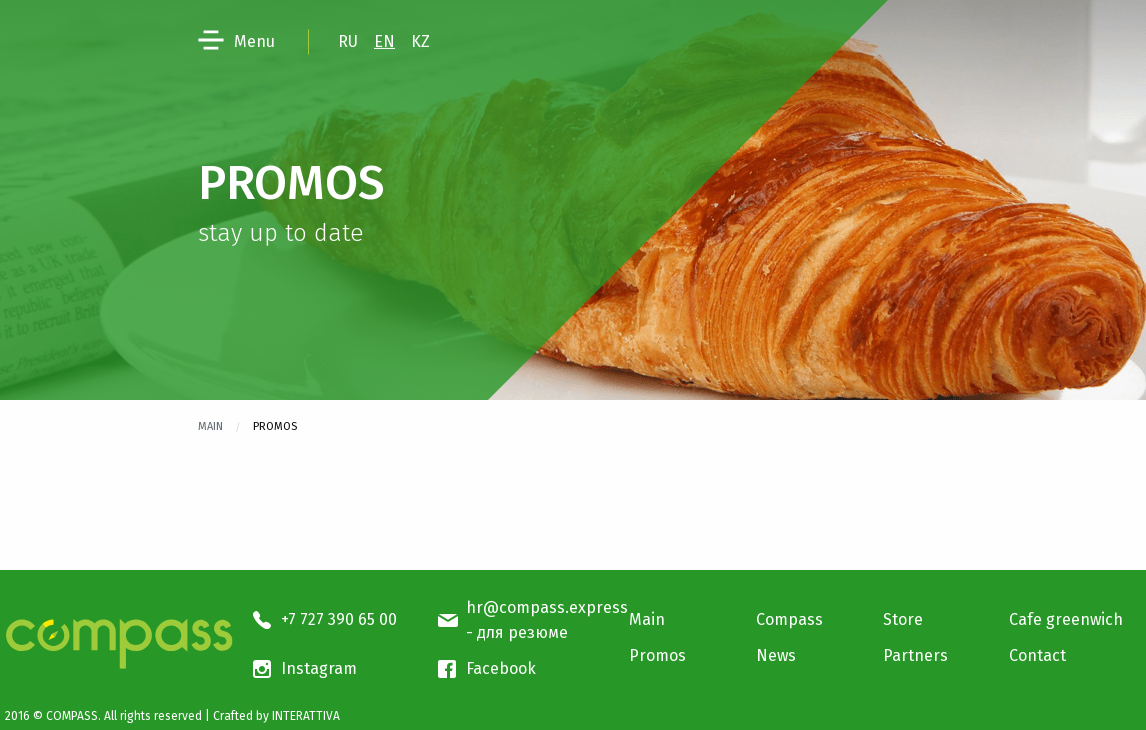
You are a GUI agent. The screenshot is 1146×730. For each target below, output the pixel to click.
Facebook (501, 668)
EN (384, 41)
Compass (789, 619)
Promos (657, 655)
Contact (1037, 655)
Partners (915, 655)
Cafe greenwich (1066, 619)
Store (903, 619)
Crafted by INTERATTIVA (276, 716)
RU (348, 41)
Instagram (319, 668)
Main (210, 426)
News (776, 655)
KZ (420, 41)
